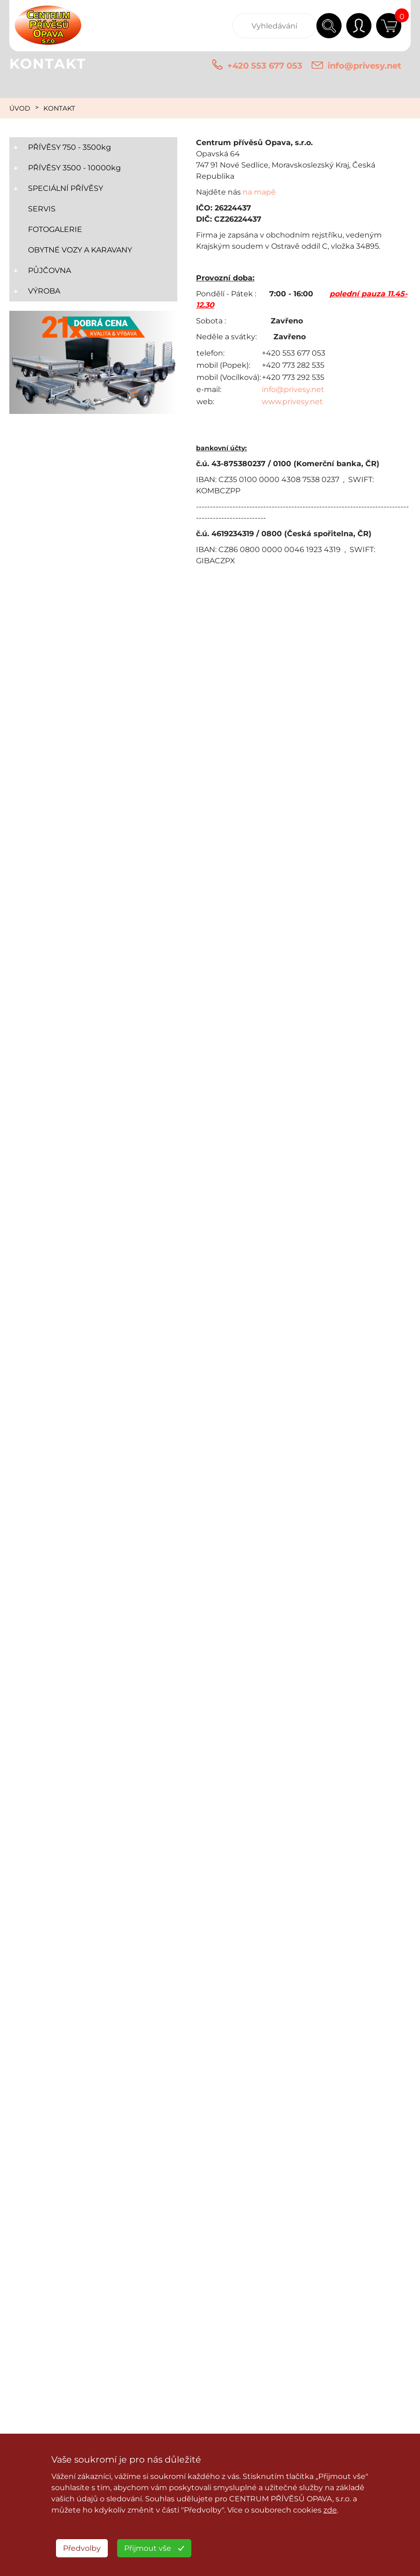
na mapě (259, 192)
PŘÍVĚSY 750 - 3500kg (69, 147)
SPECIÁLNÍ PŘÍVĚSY (65, 188)
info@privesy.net (364, 66)
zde (330, 2510)
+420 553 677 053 (264, 66)
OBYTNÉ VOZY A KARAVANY (80, 249)
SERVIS (42, 208)
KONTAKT (59, 108)
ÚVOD (19, 108)
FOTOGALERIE (55, 229)
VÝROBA (44, 291)
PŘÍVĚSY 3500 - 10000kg (74, 167)
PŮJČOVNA (49, 270)
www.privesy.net (292, 401)
